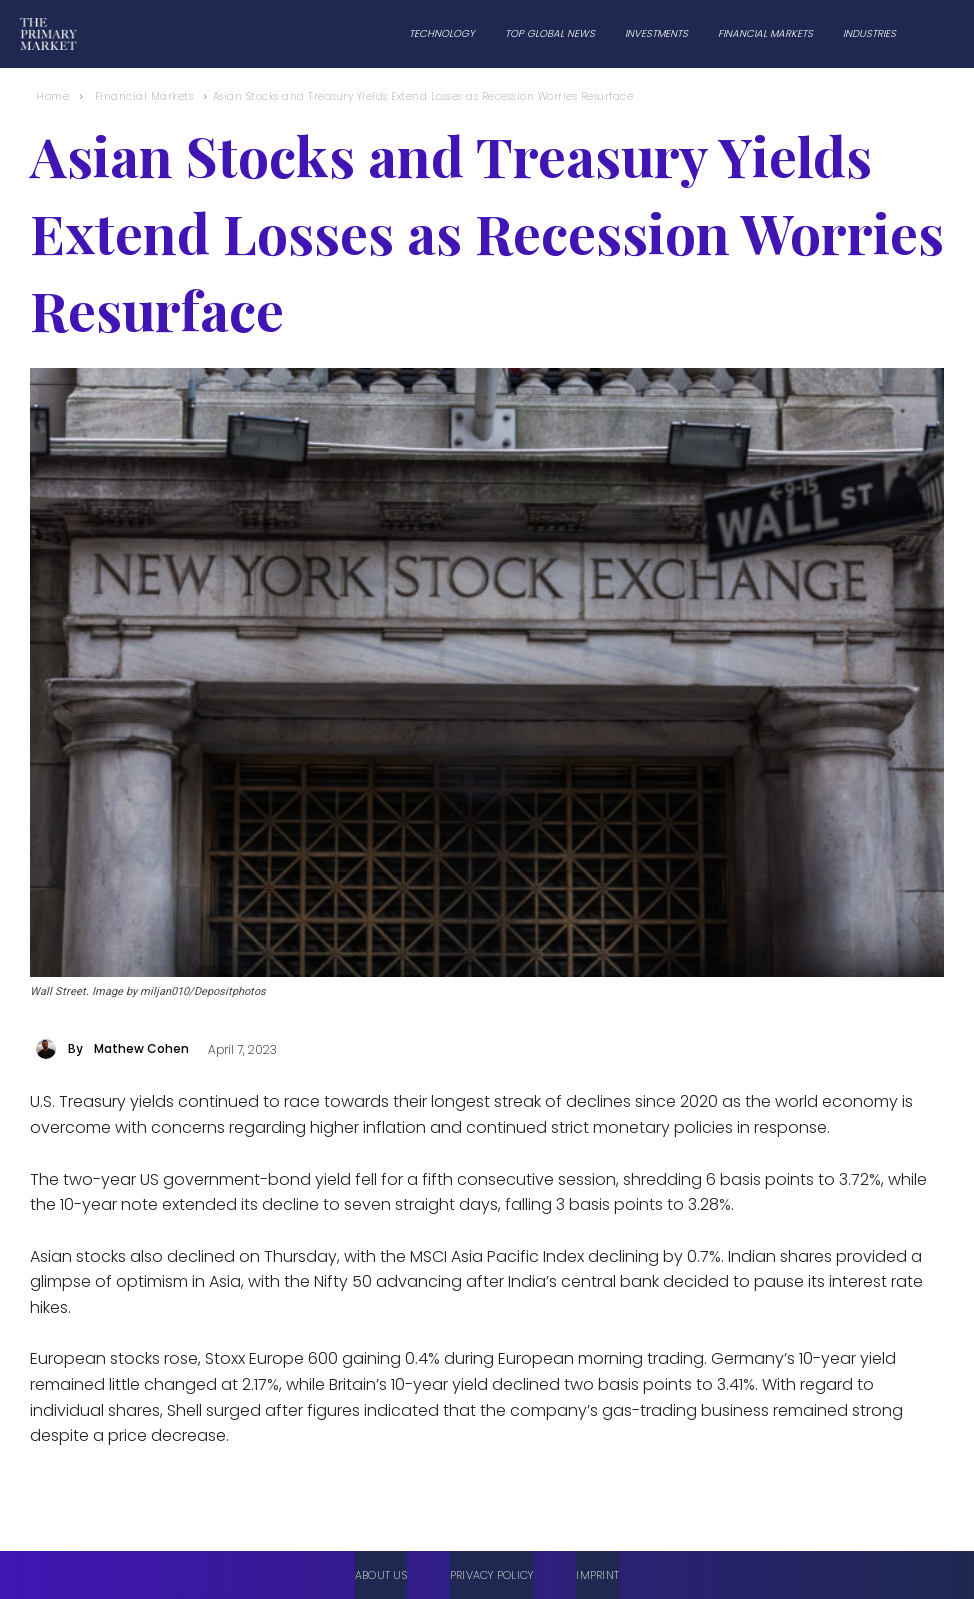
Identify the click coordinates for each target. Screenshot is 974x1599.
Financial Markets (144, 96)
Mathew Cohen (141, 1048)
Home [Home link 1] (52, 96)
